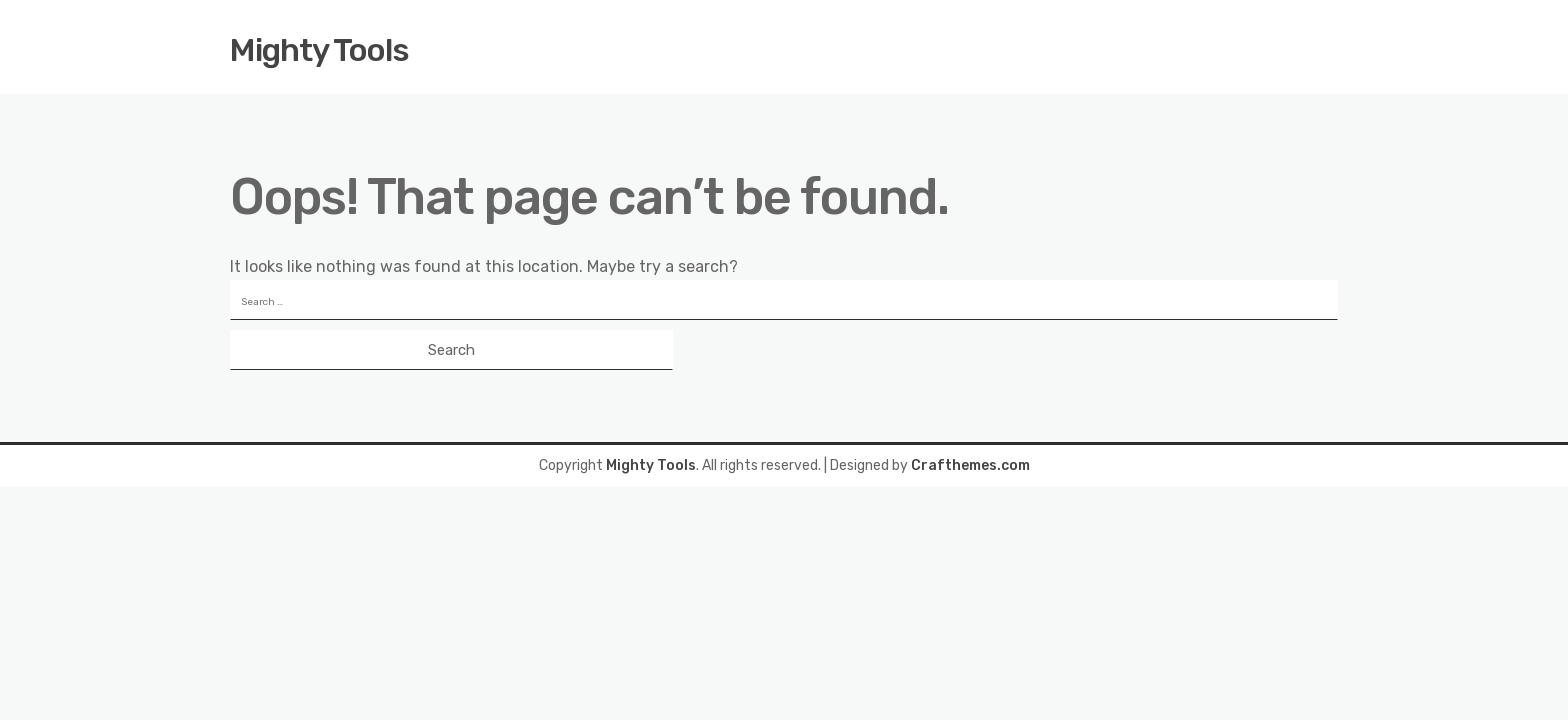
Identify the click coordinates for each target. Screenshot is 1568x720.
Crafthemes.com (970, 465)
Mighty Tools (319, 50)
